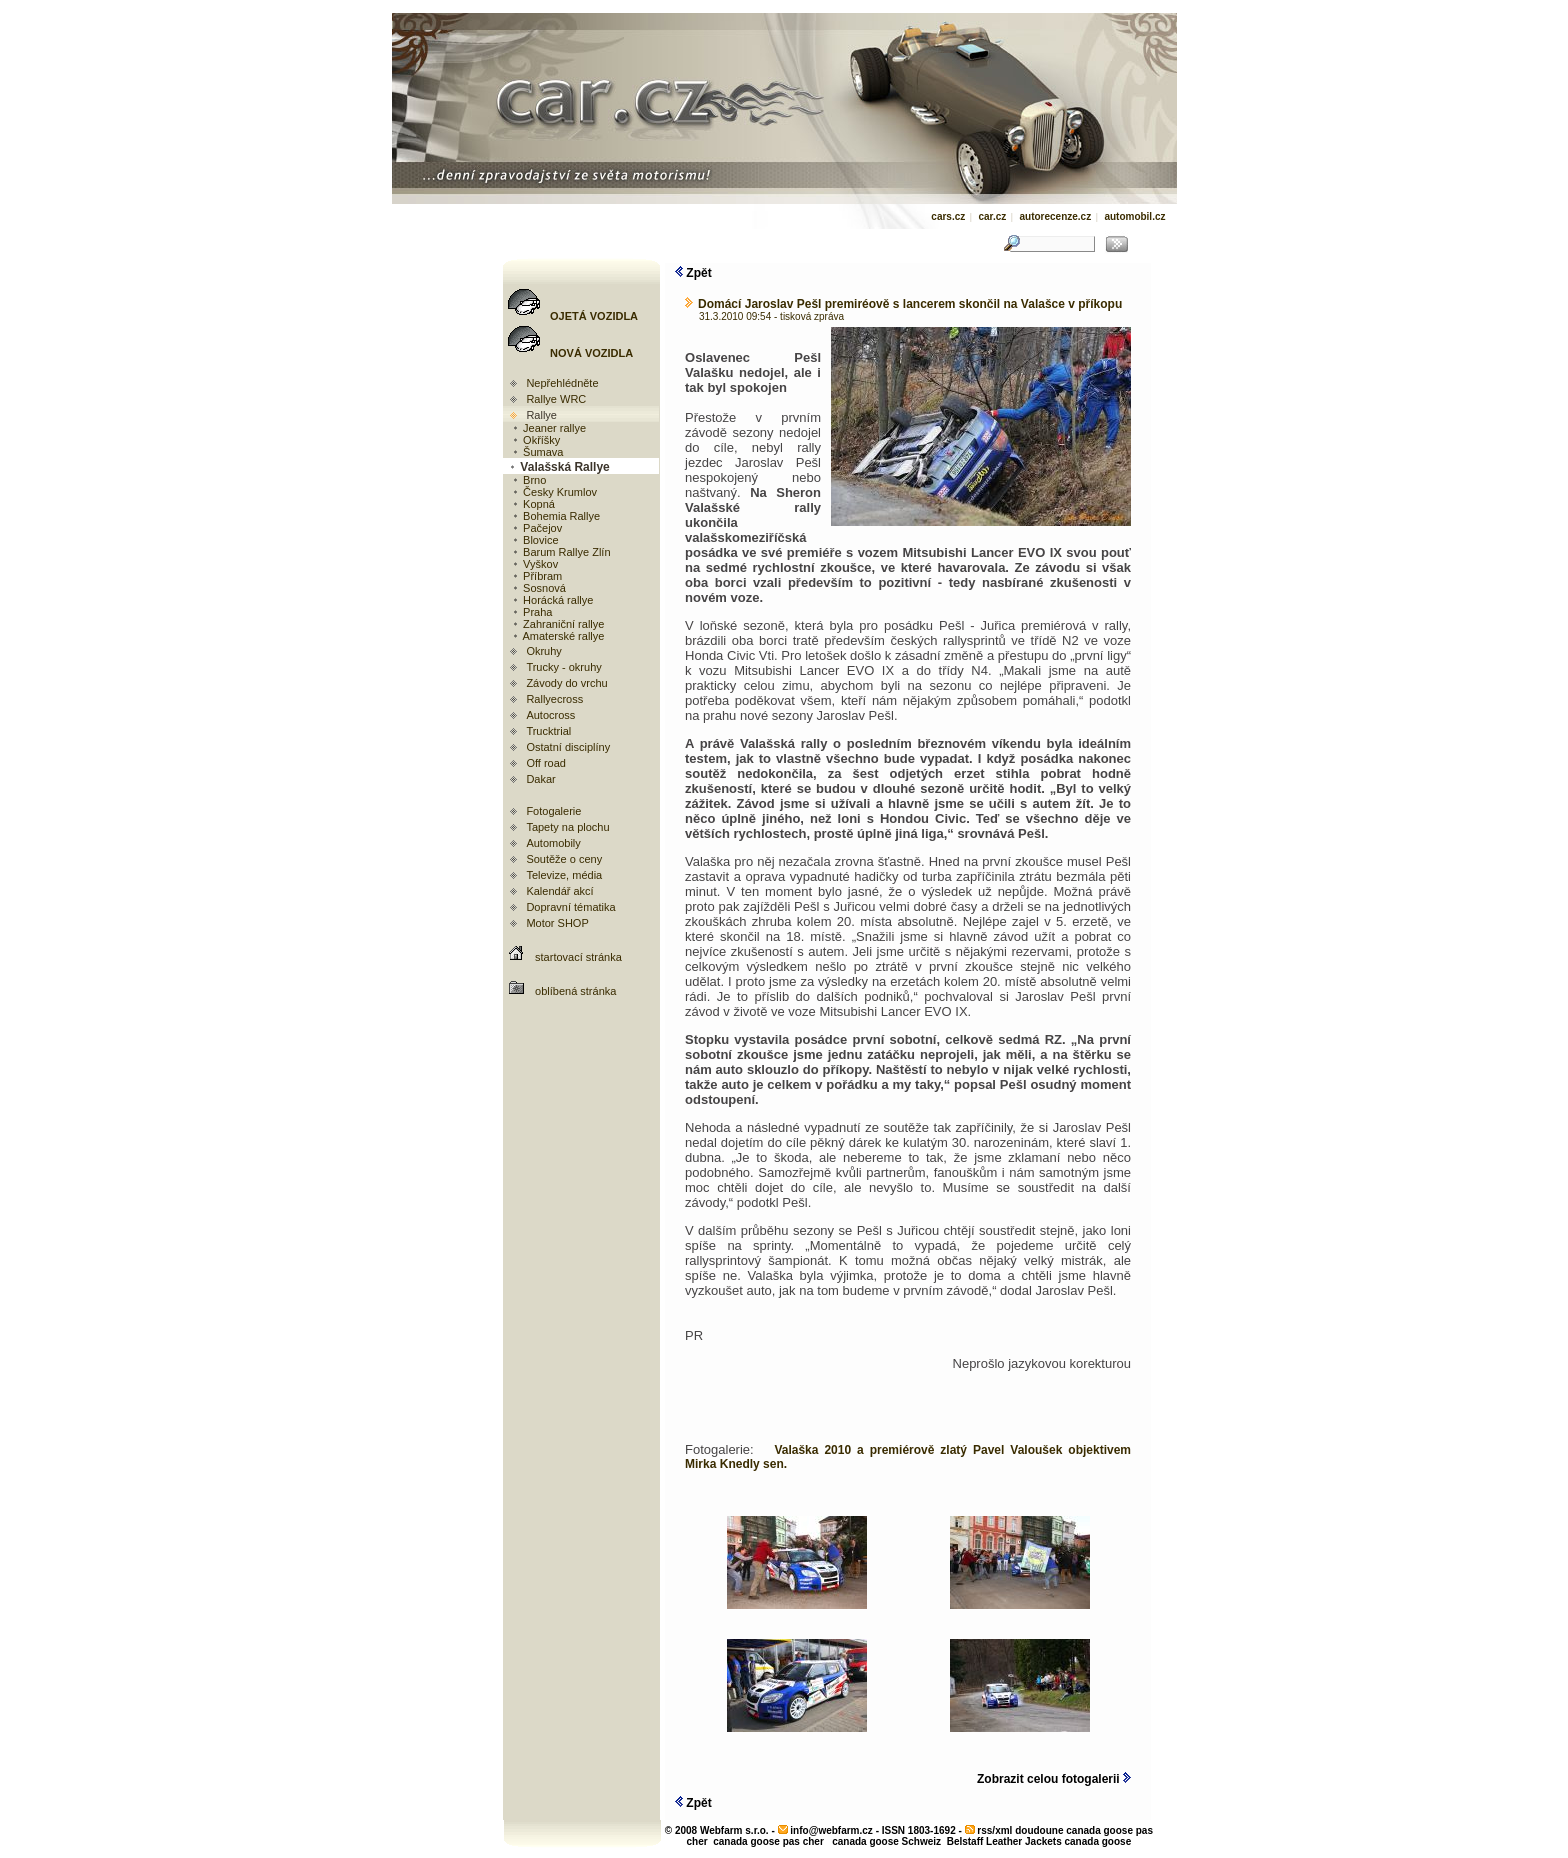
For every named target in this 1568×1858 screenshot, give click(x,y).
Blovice (535, 540)
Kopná (533, 504)
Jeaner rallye (548, 428)
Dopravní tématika (570, 907)
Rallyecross (554, 699)
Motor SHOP (557, 923)
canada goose (1098, 1841)
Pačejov (536, 528)
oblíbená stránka (575, 991)
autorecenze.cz (1055, 216)
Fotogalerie (553, 811)
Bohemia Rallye (555, 516)
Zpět (693, 273)
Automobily (553, 843)
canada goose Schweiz (886, 1841)
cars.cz (948, 216)
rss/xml (994, 1830)
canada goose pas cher (768, 1841)
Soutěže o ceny (564, 859)
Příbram (536, 576)
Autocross (550, 715)
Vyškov (534, 564)
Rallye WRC (556, 399)
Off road (546, 763)
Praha (531, 612)
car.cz (992, 216)
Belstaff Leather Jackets (1004, 1841)
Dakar (540, 779)
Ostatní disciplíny (568, 747)
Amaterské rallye (557, 636)
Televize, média (564, 875)
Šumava (537, 452)
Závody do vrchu (566, 683)
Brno (528, 480)
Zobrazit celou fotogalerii (1054, 1779)
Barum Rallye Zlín (560, 552)
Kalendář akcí (559, 891)
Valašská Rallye (559, 467)
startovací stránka (578, 957)
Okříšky (535, 440)
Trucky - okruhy (563, 667)
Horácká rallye (552, 600)
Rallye (541, 415)
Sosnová (538, 588)
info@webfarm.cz (831, 1830)
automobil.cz (1134, 216)
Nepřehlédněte (562, 383)
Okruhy (543, 651)
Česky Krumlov (554, 492)
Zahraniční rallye (557, 624)
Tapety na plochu (567, 827)
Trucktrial (548, 731)
